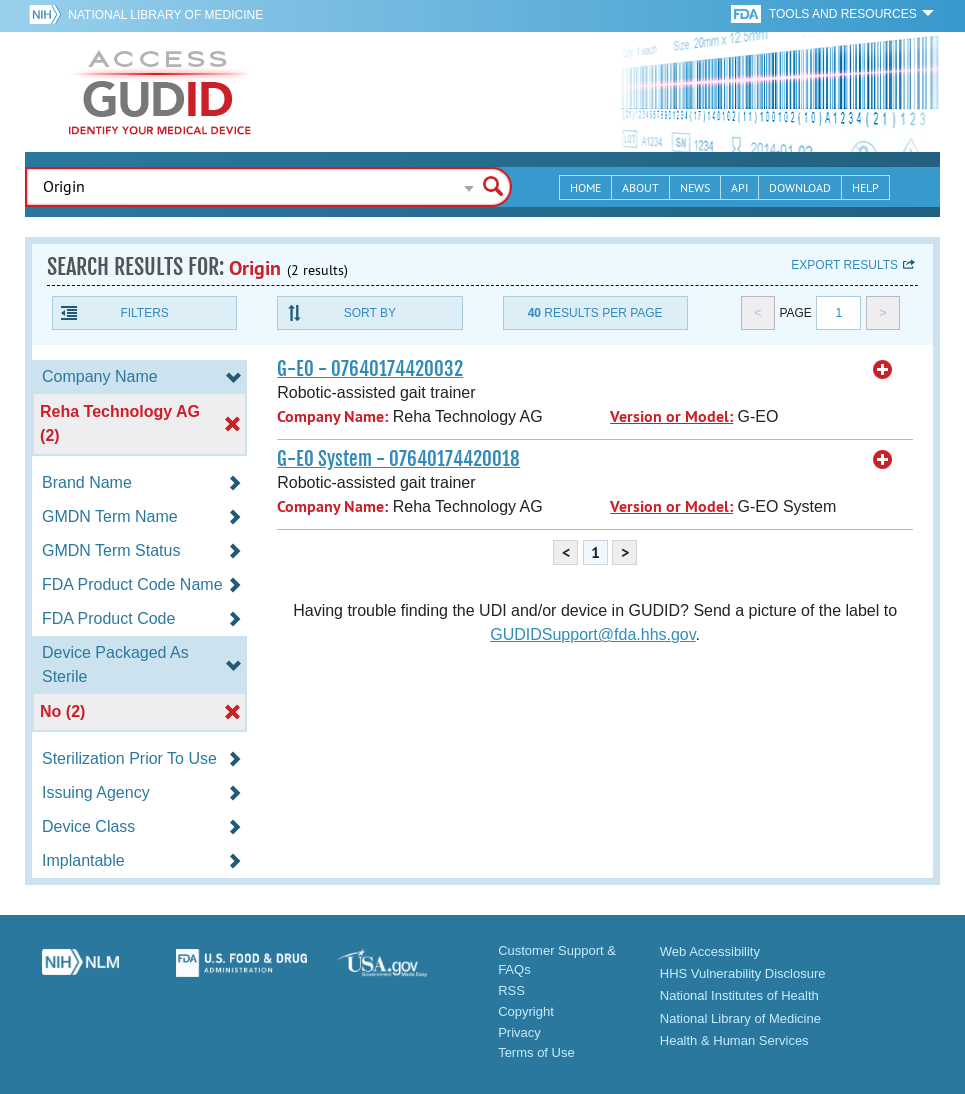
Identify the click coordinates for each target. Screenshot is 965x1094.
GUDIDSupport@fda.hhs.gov (592, 634)
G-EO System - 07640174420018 (398, 459)
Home (585, 187)
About (640, 187)
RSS (511, 990)
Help (865, 187)
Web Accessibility (710, 951)
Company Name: (332, 416)
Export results (844, 265)
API (739, 187)
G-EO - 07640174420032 (370, 369)
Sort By (370, 313)
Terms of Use (536, 1052)
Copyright (526, 1011)
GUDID (160, 92)
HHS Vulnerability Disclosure (743, 973)
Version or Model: (671, 416)
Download (800, 187)
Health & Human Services (734, 1040)
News (695, 187)
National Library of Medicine (165, 15)
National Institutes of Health (739, 995)
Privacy (519, 1032)
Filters (144, 313)
